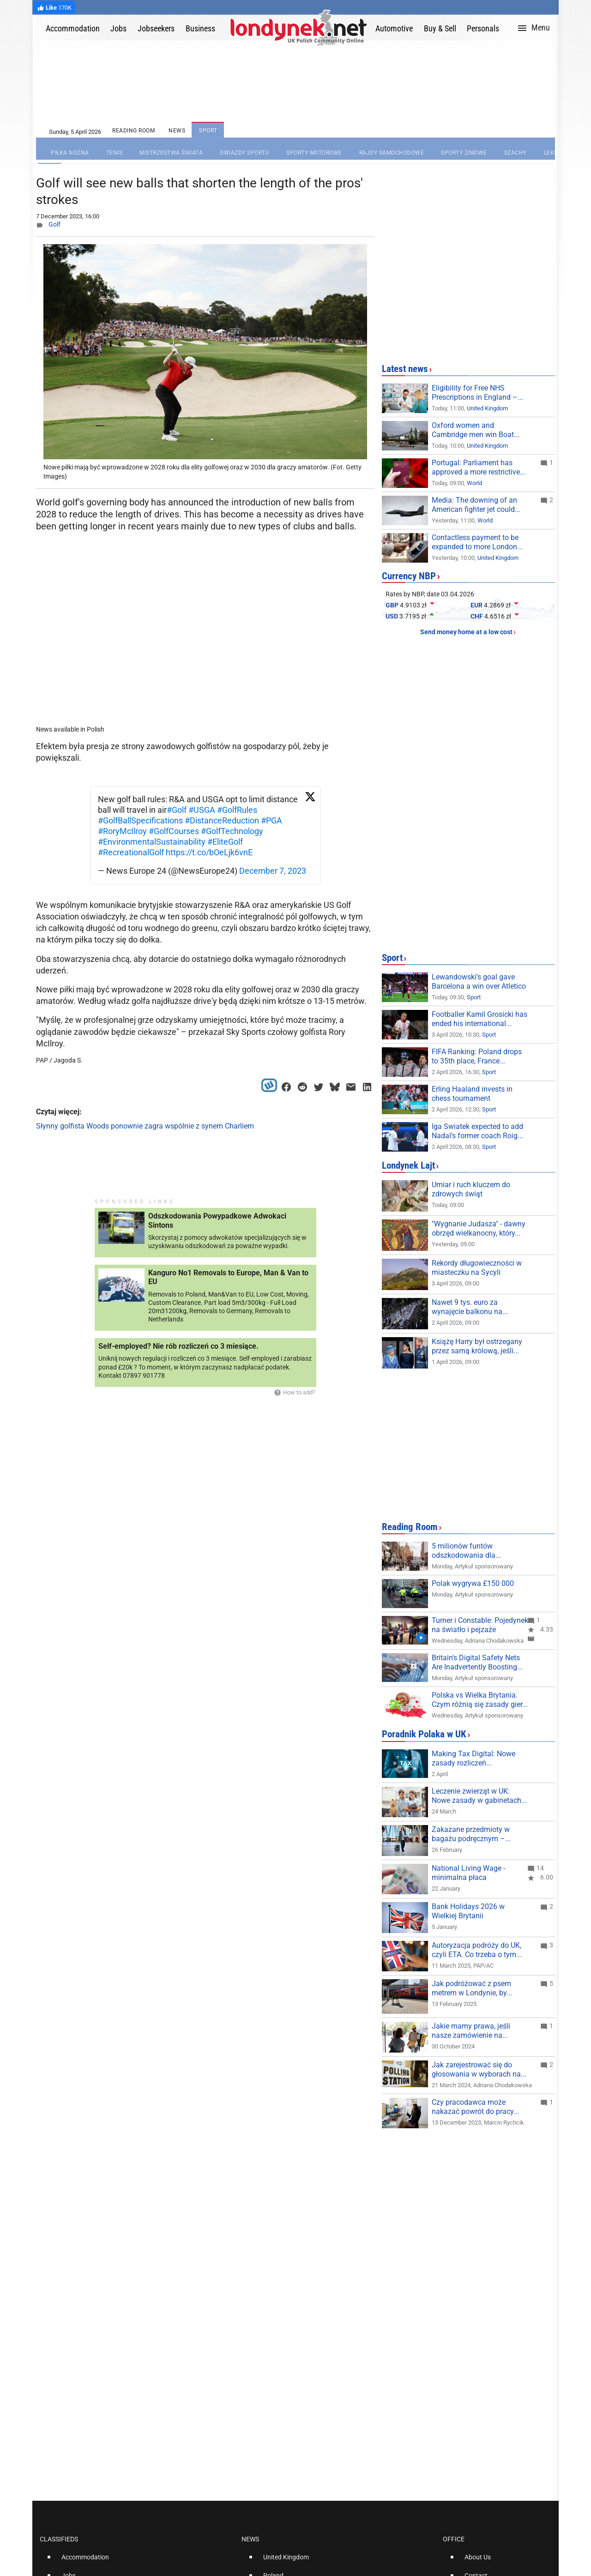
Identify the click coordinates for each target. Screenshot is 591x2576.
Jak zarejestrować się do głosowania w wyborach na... (479, 2069)
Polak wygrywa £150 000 (473, 1583)
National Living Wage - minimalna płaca (468, 1873)
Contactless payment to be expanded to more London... (477, 542)
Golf (54, 224)
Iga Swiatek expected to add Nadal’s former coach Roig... (477, 1131)
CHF (476, 616)
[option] (137, 2561)
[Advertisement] (207, 656)
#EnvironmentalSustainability (151, 842)
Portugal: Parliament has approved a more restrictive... (478, 467)
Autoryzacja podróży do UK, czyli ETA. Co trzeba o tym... (477, 1950)
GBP (392, 605)
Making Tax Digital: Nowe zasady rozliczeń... (473, 1758)
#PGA (271, 820)
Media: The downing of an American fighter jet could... (476, 505)
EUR (476, 605)
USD (392, 616)
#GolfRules (237, 810)
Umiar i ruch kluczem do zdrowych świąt (471, 1189)
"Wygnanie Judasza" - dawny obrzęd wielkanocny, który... (478, 1228)
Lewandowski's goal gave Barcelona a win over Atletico (479, 982)
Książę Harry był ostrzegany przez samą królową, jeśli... (477, 1346)
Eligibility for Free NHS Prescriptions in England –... (477, 393)
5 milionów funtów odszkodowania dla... (466, 1551)
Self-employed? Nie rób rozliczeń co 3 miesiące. (178, 1346)
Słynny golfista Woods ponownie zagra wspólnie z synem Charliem (145, 1126)
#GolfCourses (174, 831)
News (250, 2539)
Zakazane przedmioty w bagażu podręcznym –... (471, 1834)
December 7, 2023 (272, 871)
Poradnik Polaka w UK (424, 1734)
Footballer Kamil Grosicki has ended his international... (479, 1019)
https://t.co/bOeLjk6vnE (209, 852)
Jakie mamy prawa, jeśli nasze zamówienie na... (471, 2031)
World (474, 483)
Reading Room (410, 1526)
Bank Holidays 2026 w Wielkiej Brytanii (468, 1911)
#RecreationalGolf (131, 852)
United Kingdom (487, 408)
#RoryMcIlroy (122, 831)
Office (453, 2539)
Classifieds (59, 2539)
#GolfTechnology (232, 831)
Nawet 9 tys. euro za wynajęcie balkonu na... (470, 1307)
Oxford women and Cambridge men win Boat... (475, 430)
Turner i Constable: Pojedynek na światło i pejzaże (480, 1625)
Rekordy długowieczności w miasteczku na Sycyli (477, 1268)
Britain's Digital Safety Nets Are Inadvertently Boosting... (477, 1662)
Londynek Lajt (408, 1165)
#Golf (177, 810)
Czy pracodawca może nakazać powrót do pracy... (475, 2107)
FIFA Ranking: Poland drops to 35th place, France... (477, 1056)
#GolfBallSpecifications (140, 820)
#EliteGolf (225, 842)
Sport (392, 957)
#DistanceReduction (222, 820)
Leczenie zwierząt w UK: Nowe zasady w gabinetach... (479, 1796)
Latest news (405, 368)
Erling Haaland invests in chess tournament (472, 1094)
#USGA (201, 810)
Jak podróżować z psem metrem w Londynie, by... (472, 1988)
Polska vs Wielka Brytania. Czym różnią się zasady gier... (480, 1700)
